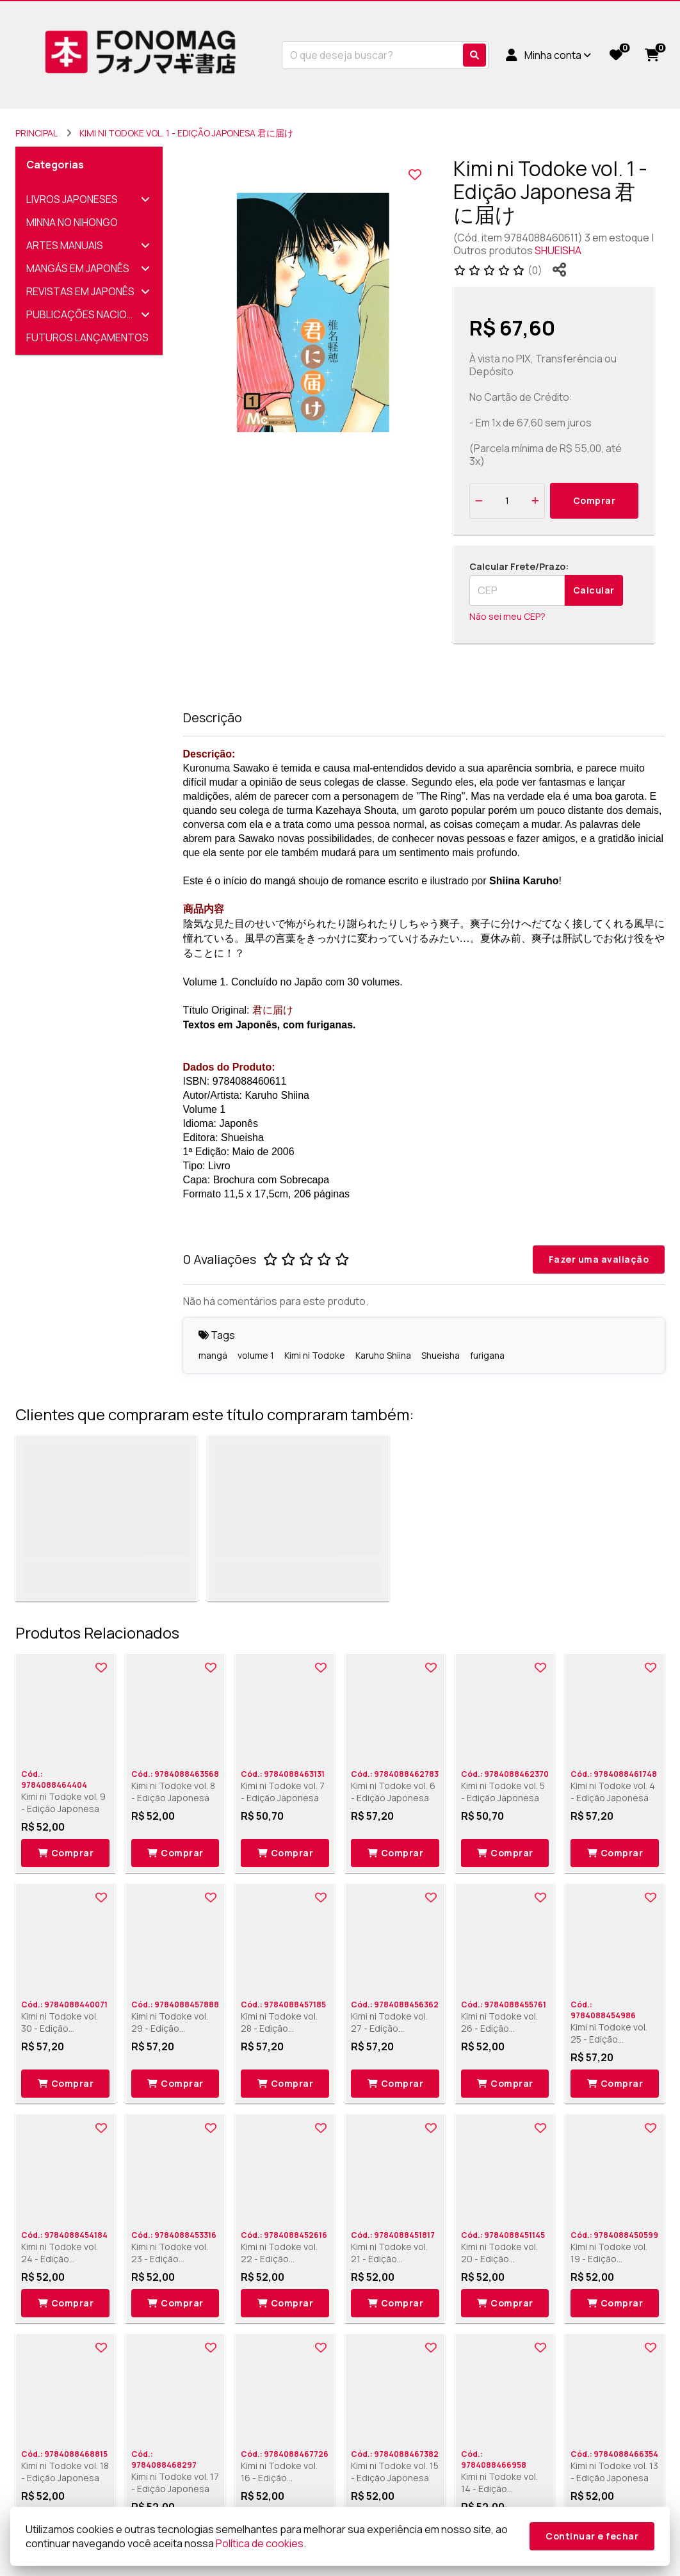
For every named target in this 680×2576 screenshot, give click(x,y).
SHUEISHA (558, 250)
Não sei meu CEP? (507, 616)
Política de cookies (260, 2543)
